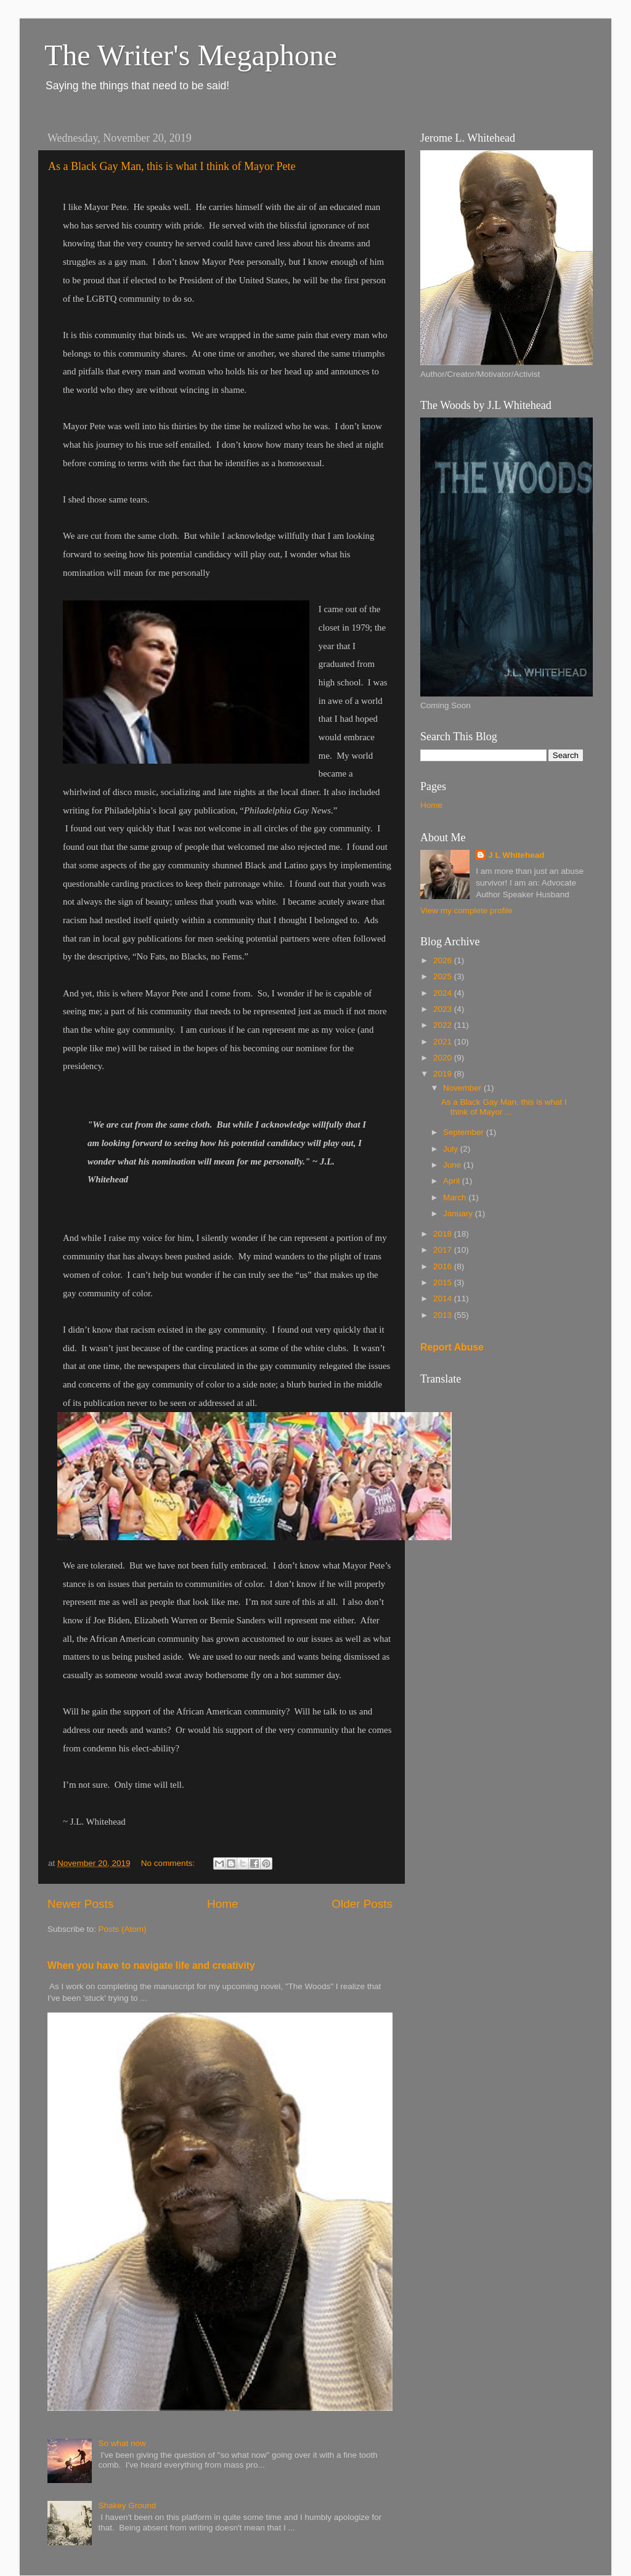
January (459, 1213)
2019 (443, 1073)
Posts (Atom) (123, 1929)
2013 (443, 1315)
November (463, 1087)
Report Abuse (452, 1347)
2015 (443, 1282)
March (455, 1197)
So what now (121, 2443)
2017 (443, 1249)
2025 (443, 976)
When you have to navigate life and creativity (151, 1965)
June (453, 1164)
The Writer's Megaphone (190, 55)
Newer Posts (80, 1903)
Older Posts (362, 1903)
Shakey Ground (127, 2505)
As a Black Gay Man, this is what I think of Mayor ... (504, 1106)
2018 (443, 1233)
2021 (443, 1041)
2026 (443, 960)
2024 (443, 993)
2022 (443, 1025)
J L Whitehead (516, 855)
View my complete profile (466, 910)
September (464, 1132)
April (452, 1180)
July (451, 1148)
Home (222, 1903)
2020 (443, 1057)
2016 (443, 1266)
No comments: (169, 1863)
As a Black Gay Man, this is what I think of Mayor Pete (171, 166)
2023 (443, 1009)
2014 (443, 1298)
